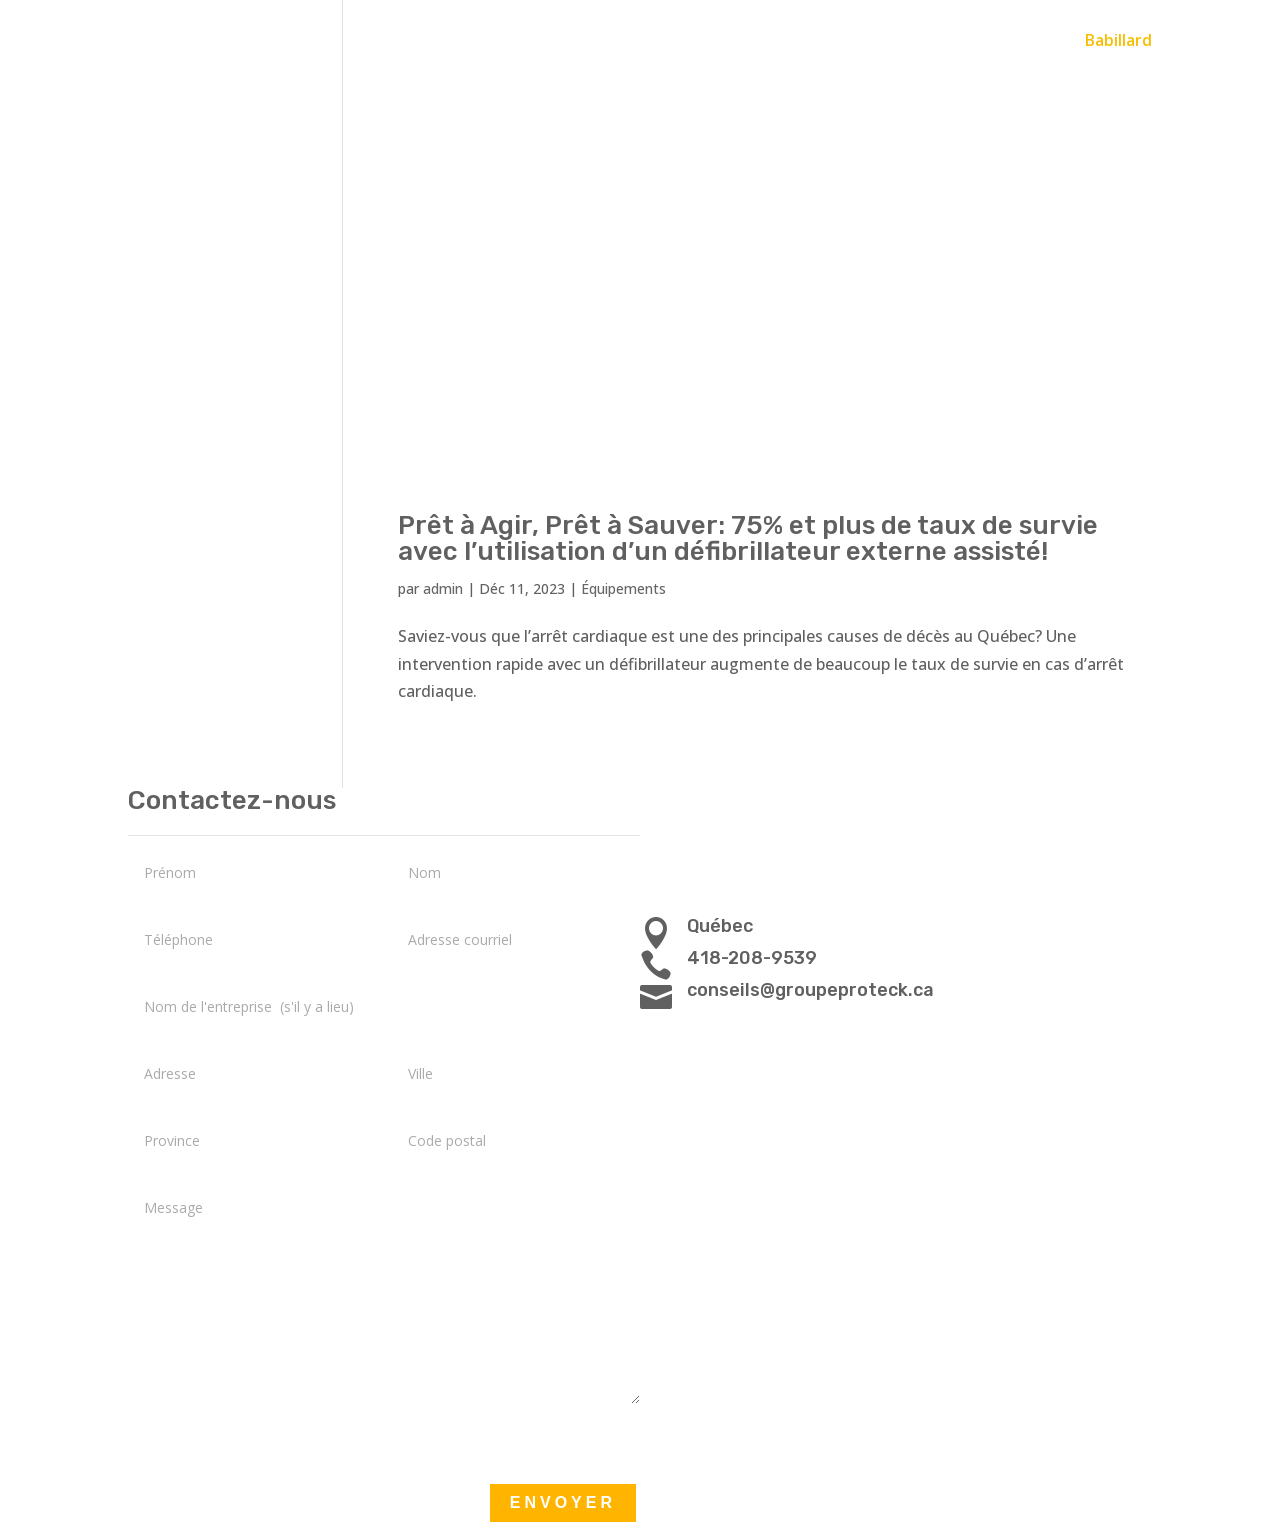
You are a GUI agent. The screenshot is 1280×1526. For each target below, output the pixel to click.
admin (443, 588)
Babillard (1118, 42)
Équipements (623, 588)
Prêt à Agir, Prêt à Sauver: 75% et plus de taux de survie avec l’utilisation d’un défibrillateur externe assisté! (748, 538)
